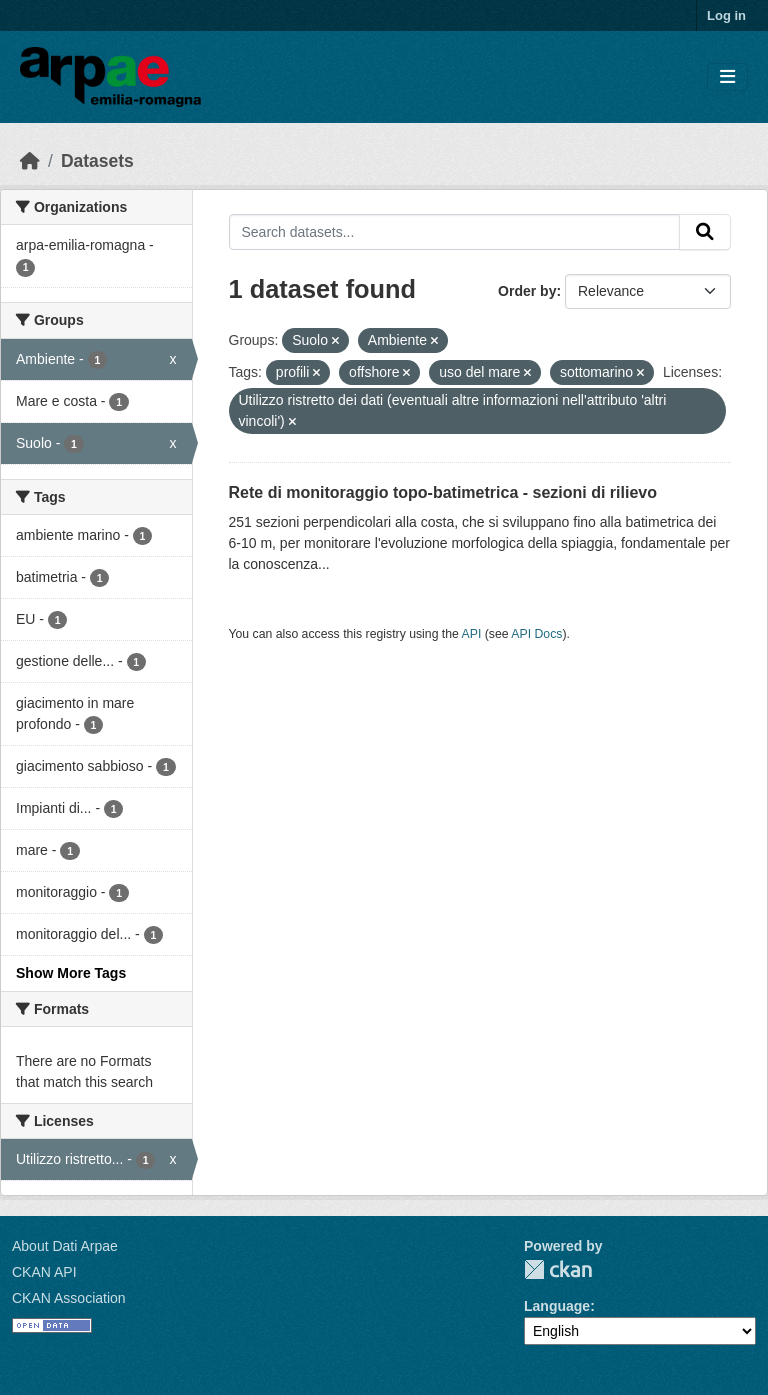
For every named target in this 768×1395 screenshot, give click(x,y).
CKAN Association (69, 1298)
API (472, 634)
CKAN (558, 1269)
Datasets (97, 161)
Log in (726, 15)
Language (557, 1306)
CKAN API (44, 1272)
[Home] (30, 161)
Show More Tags (71, 973)
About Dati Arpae (65, 1246)
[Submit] (705, 232)
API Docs (536, 634)
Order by (527, 291)
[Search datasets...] (455, 232)
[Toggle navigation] (727, 77)
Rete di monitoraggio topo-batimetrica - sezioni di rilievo (443, 492)
